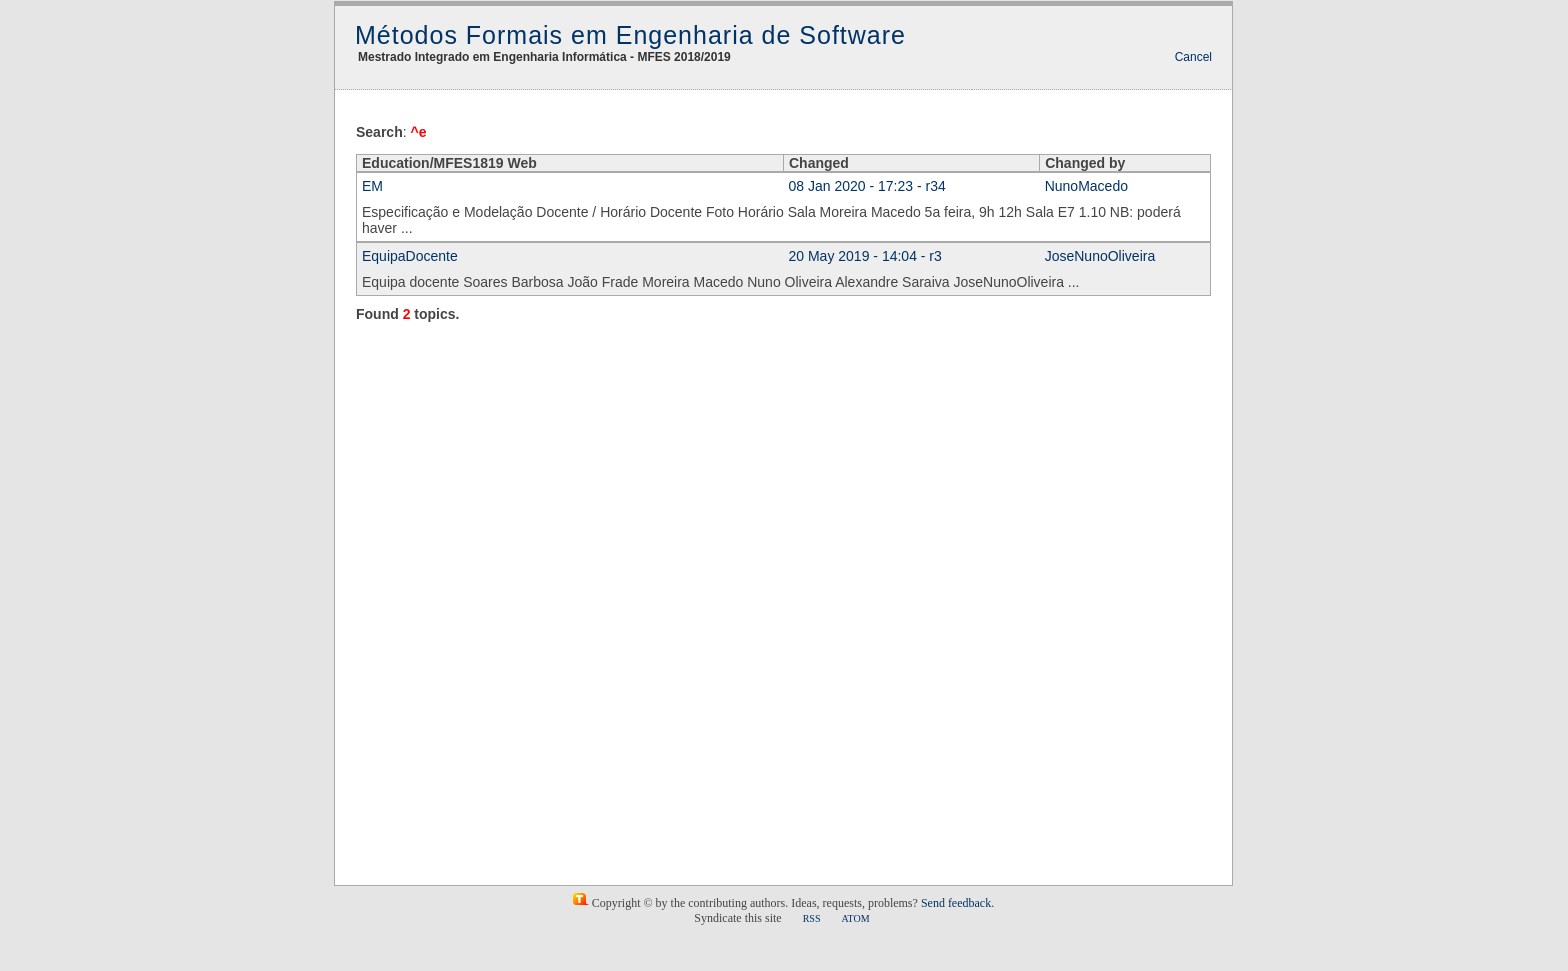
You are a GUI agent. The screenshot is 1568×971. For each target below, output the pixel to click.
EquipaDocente (410, 256)
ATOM (855, 918)
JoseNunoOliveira (1100, 256)
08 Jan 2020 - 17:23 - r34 (867, 186)
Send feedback (956, 903)
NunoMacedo (1086, 186)
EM (372, 186)
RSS (812, 918)
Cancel (1193, 57)
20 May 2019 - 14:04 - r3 (865, 256)
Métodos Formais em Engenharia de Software (630, 35)
